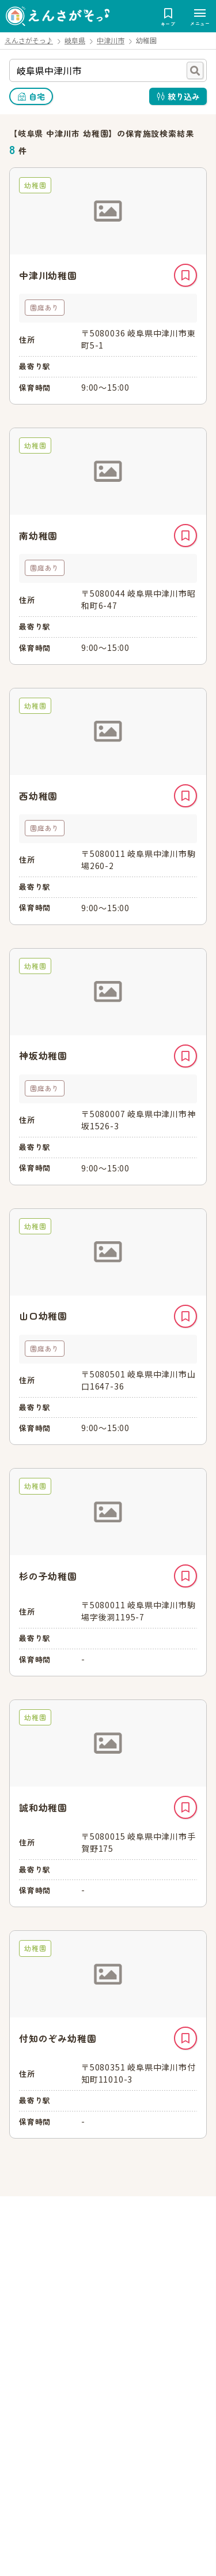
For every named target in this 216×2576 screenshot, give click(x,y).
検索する (195, 70)
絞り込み (184, 96)
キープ (185, 275)
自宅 (37, 96)
